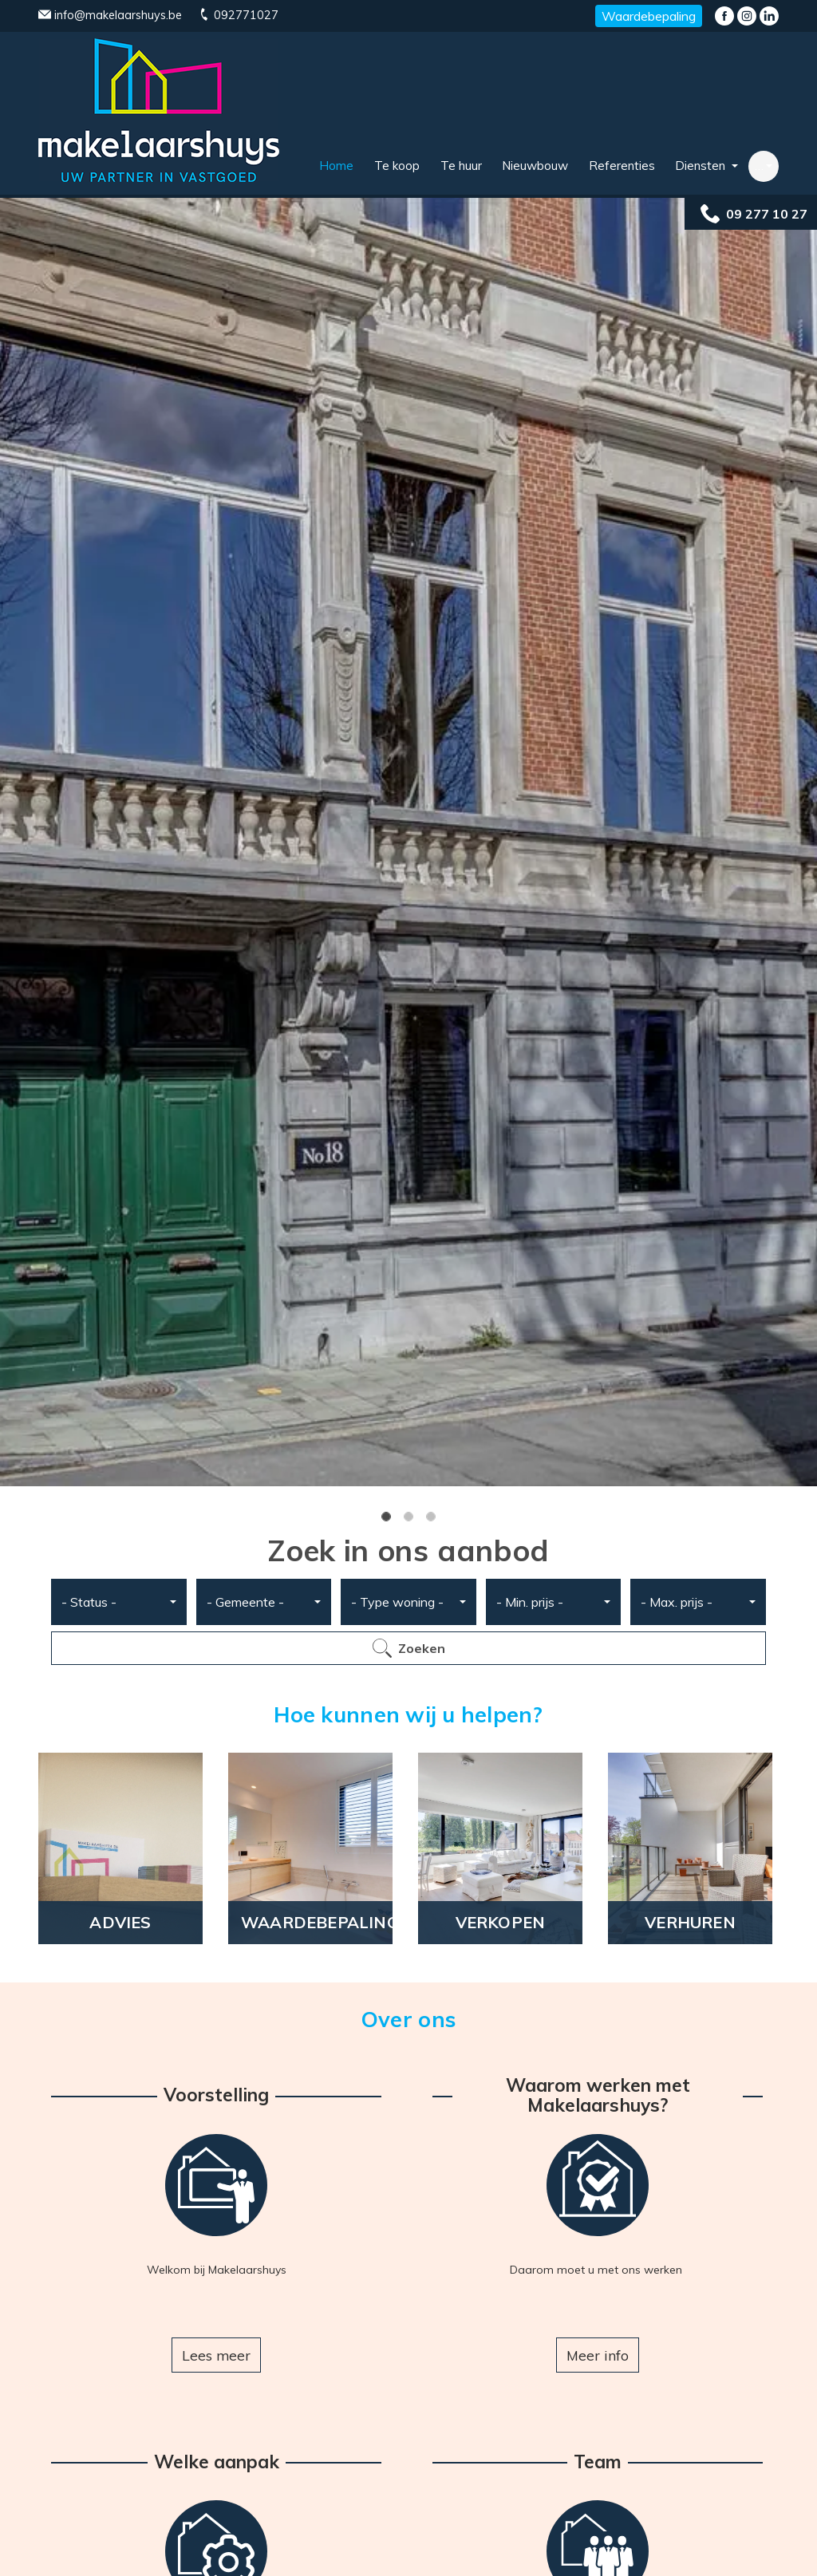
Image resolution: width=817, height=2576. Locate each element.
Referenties (622, 165)
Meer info (597, 2355)
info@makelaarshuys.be (110, 15)
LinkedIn (769, 16)
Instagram (746, 16)
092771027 (238, 15)
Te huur (461, 165)
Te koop (397, 165)
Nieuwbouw (535, 165)
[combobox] (119, 1602)
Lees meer (216, 2355)
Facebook (724, 16)
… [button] (759, 165)
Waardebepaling (649, 16)
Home (336, 165)
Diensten (701, 165)
